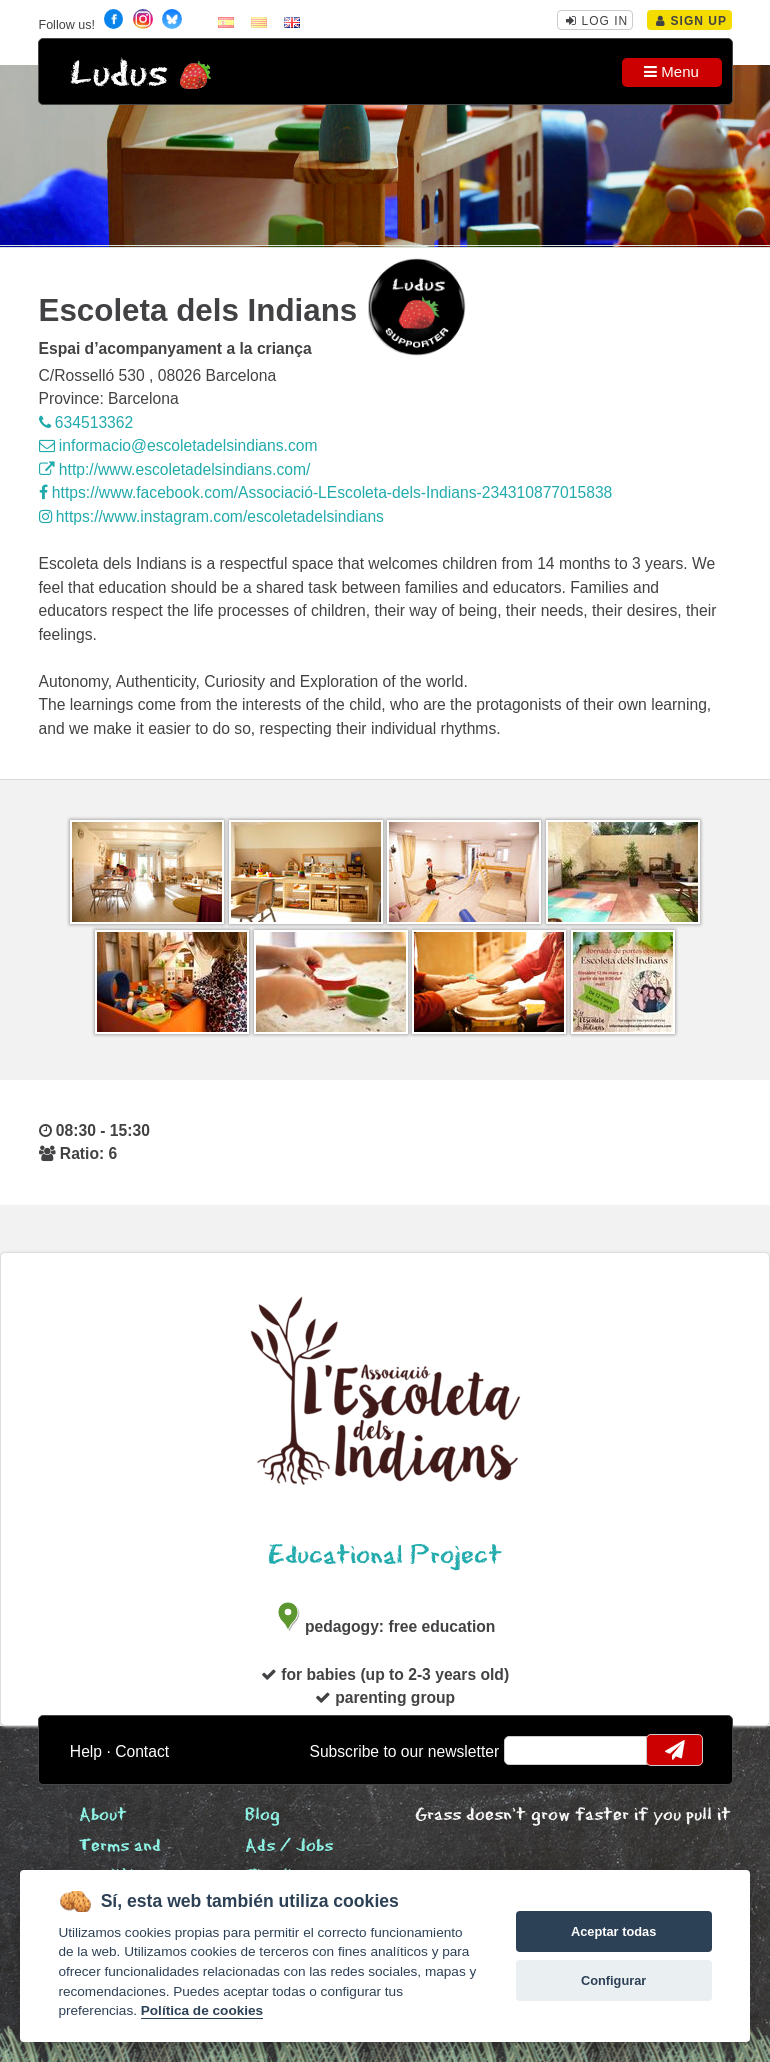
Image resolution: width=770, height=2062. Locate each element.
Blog (262, 1815)
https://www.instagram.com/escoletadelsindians (211, 516)
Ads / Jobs (289, 1846)
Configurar (613, 1980)
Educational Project (385, 1555)
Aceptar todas (613, 1931)
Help (86, 1751)
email (531, 1750)
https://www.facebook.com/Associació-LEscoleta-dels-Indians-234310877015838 (326, 492)
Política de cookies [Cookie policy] (202, 2010)
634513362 (86, 422)
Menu (671, 71)
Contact (142, 1751)
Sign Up (691, 21)
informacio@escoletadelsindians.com (178, 445)
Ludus (119, 74)
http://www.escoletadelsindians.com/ (175, 469)
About (103, 1815)
